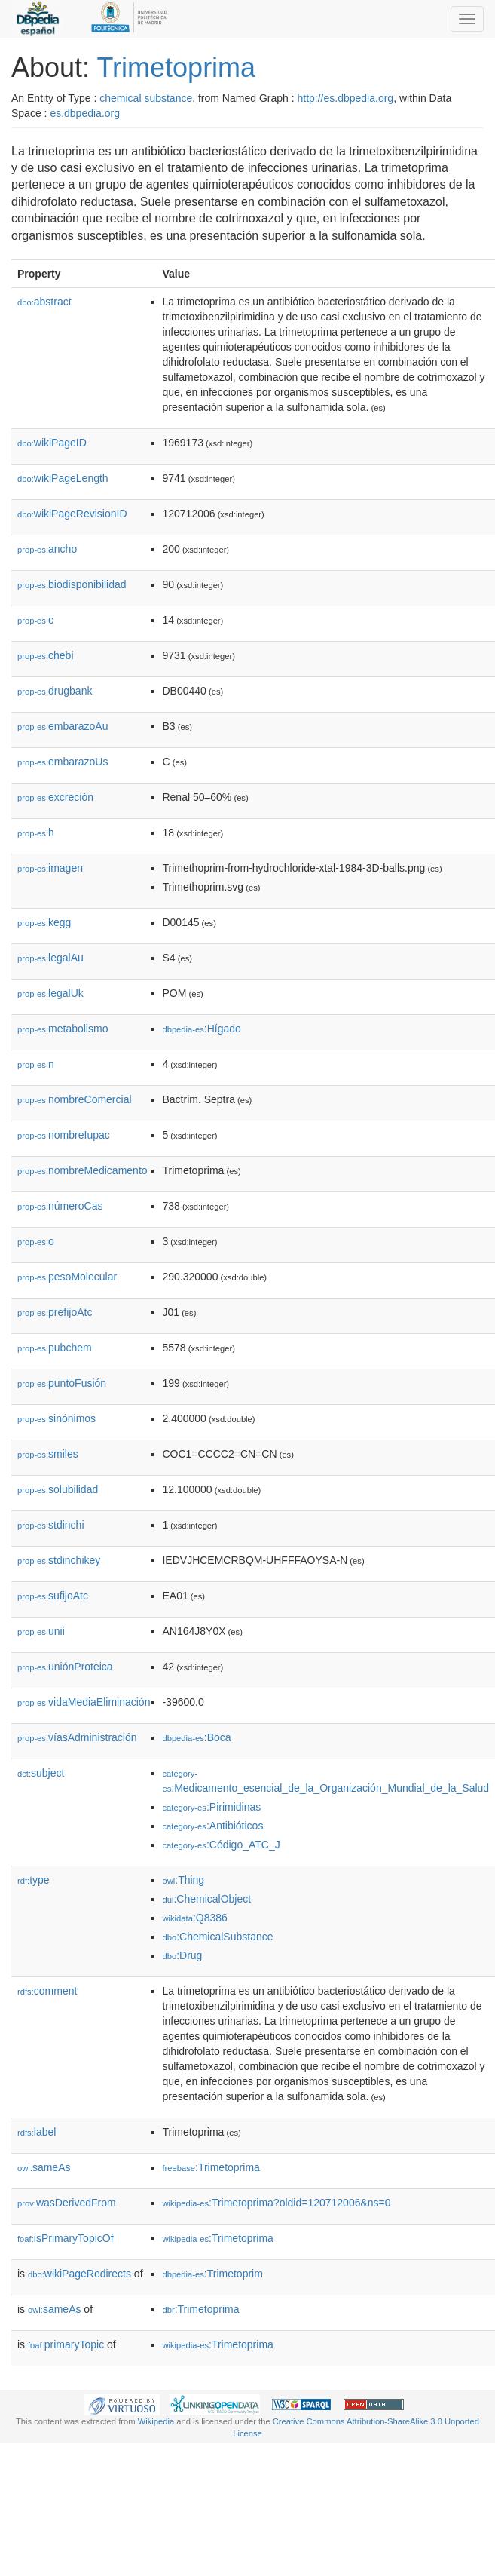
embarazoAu (62, 726)
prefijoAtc (54, 1312)
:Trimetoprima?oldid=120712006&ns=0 (276, 2203)
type (33, 1880)
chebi (45, 655)
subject (40, 1773)
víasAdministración (77, 1737)
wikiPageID (52, 443)
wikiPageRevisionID (72, 514)
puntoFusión (61, 1383)
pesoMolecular (67, 1277)
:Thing (183, 1880)
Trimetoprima (175, 67)
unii (41, 1631)
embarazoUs (62, 762)
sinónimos (56, 1418)
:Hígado (201, 1029)
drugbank (54, 691)
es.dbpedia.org (85, 113)
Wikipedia (156, 2421)
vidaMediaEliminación (83, 1702)
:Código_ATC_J (221, 1844)
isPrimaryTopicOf (65, 2238)
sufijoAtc (52, 1596)
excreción (55, 797)
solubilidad (57, 1489)
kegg (44, 922)
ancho (47, 549)
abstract (44, 302)
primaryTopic (66, 2344)
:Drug (182, 1955)
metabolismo (62, 1029)
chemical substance (145, 98)
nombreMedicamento (82, 1170)
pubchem (54, 1348)
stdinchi (50, 1525)
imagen (50, 868)
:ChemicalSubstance (217, 1936)
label (36, 2132)
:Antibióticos (212, 1826)
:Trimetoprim (212, 2274)
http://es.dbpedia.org (345, 98)
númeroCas (59, 1206)
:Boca (196, 1737)
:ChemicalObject (206, 1899)
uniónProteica (65, 1667)
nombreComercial (74, 1099)
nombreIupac (63, 1135)
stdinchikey (58, 1560)
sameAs (43, 2167)
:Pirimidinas (211, 1807)
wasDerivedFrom (66, 2203)
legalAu (50, 958)
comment (47, 1991)
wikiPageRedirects (79, 2274)
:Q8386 (194, 1918)
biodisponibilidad (72, 584)
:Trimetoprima (210, 2167)
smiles (47, 1454)
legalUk (50, 993)
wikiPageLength (62, 478)
